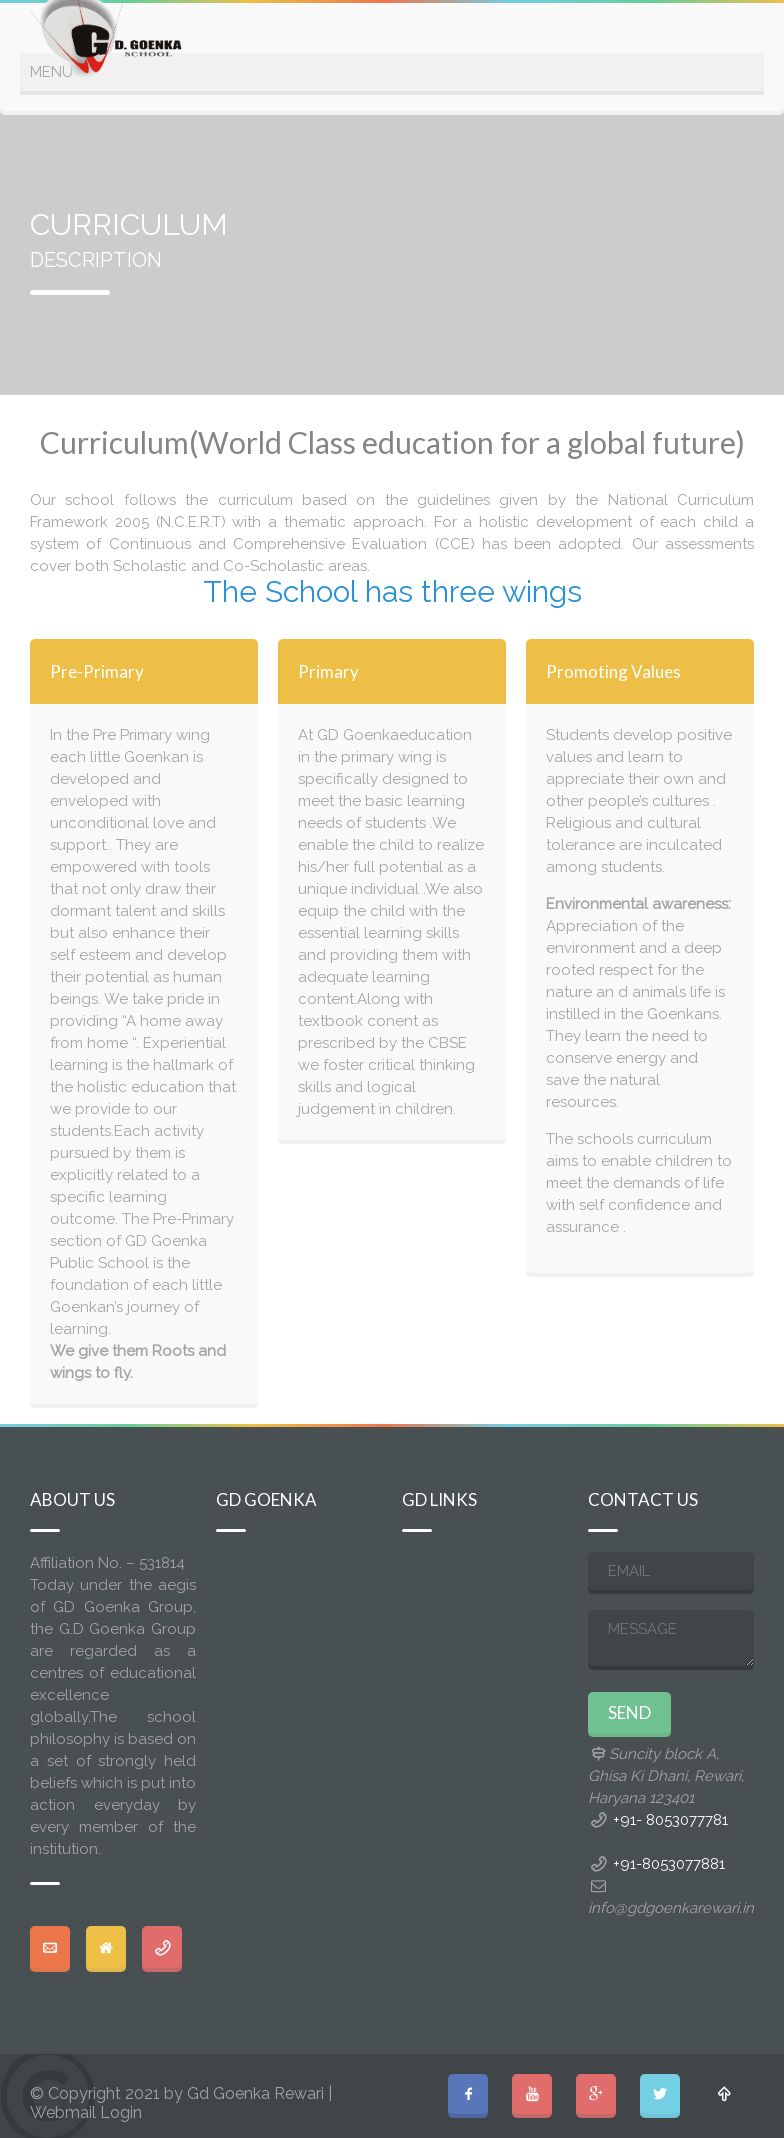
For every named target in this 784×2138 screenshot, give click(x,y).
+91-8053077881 (669, 1864)
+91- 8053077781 (670, 1820)
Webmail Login (86, 2112)
